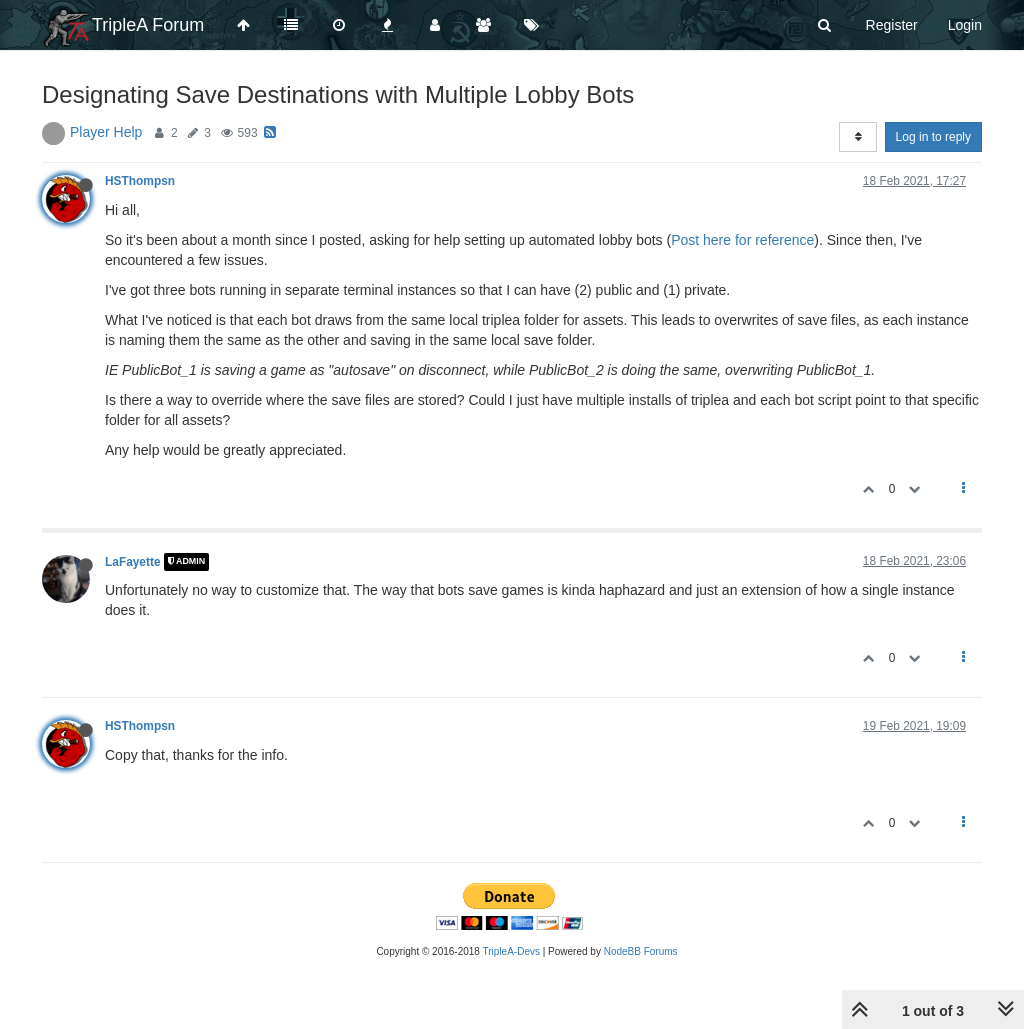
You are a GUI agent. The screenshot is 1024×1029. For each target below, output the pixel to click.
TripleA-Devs (511, 951)
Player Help (106, 132)
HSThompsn (140, 181)
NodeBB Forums (641, 951)
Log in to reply (933, 137)
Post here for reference (742, 240)
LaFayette (133, 562)
